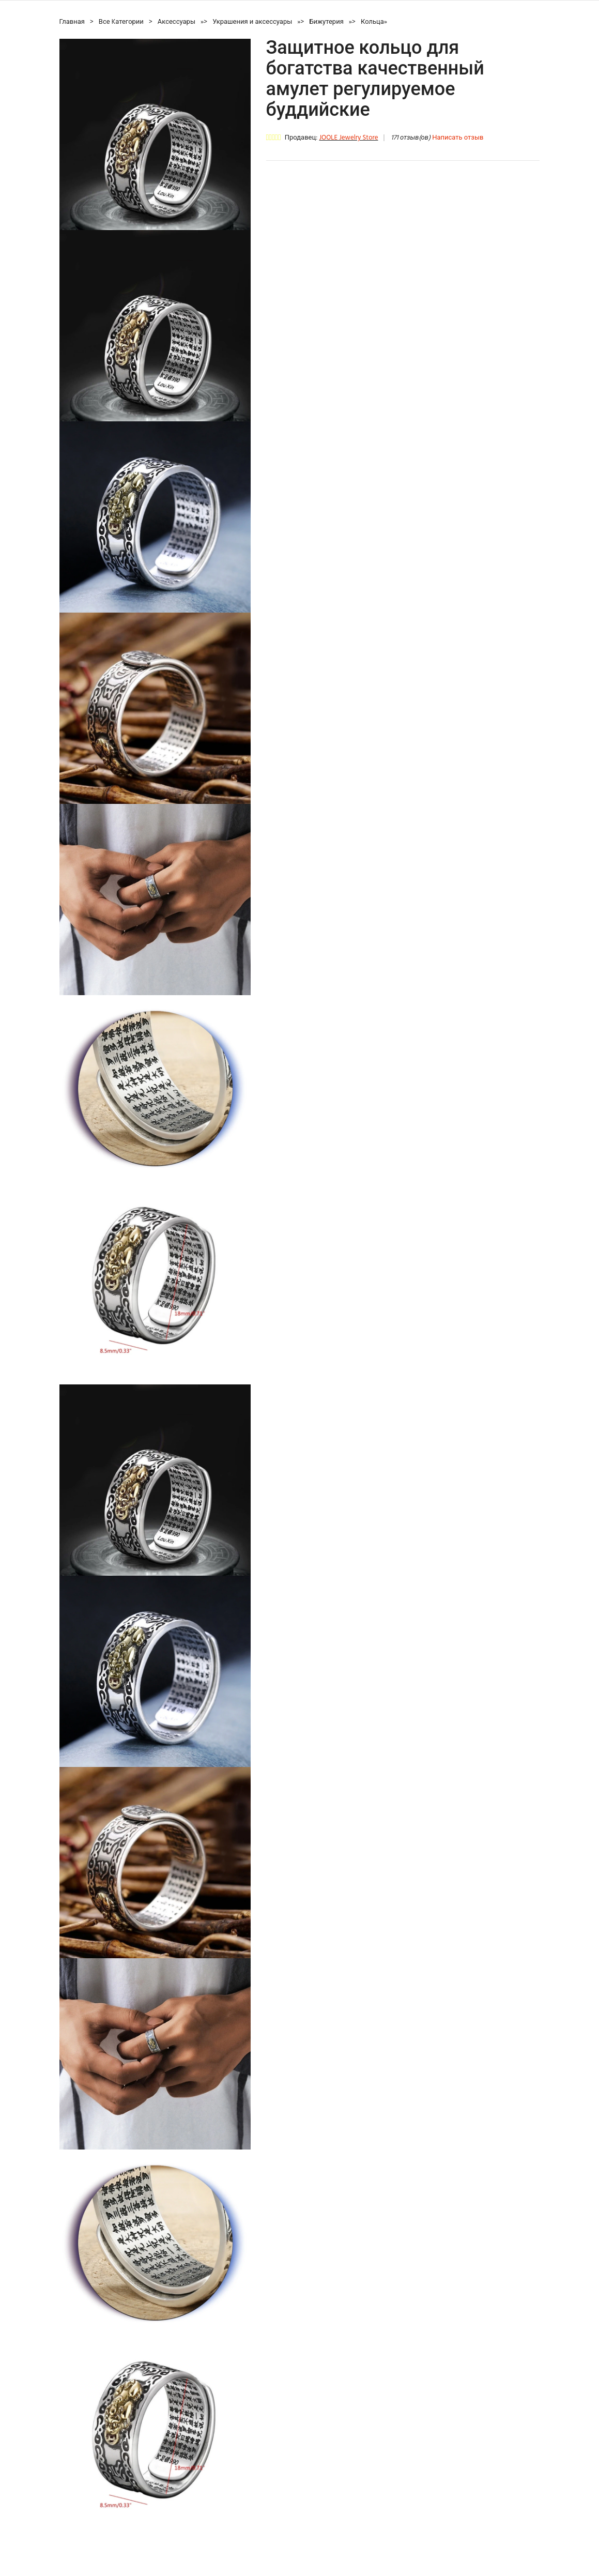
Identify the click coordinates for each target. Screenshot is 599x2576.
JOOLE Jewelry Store (348, 137)
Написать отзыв (457, 137)
